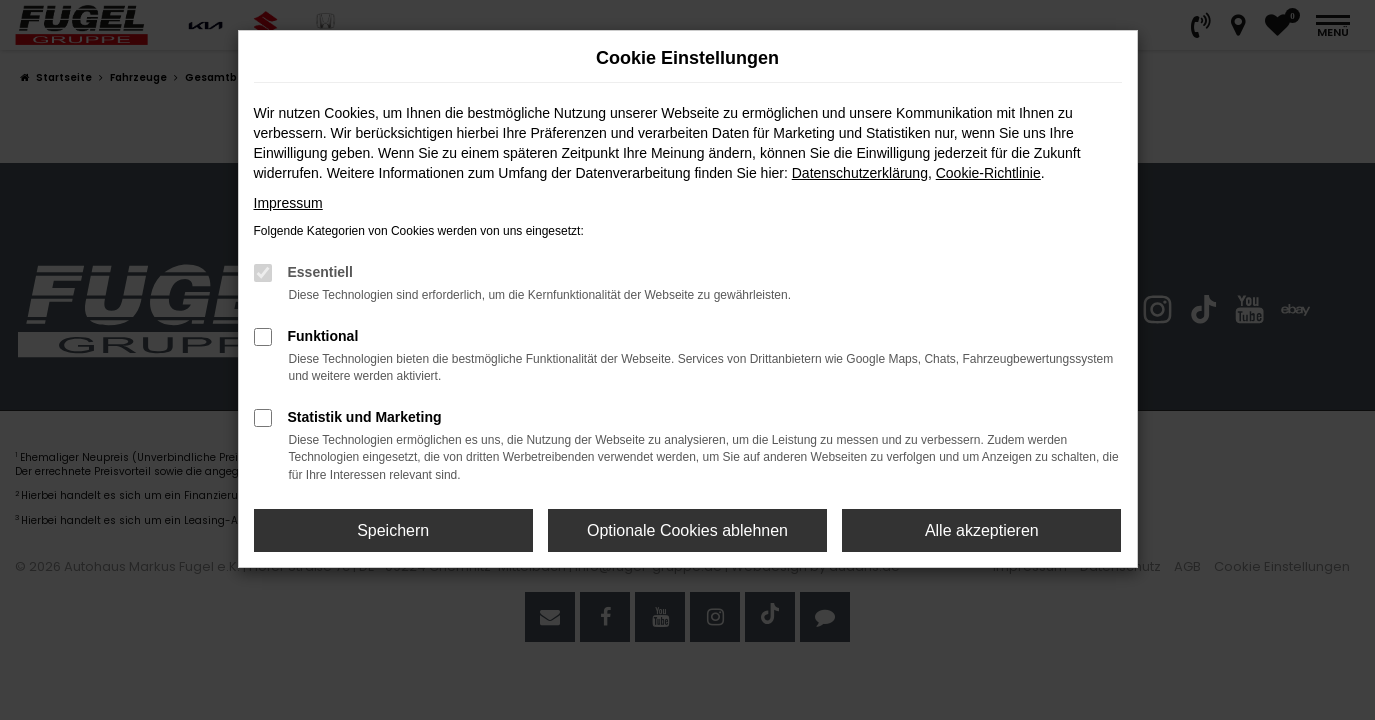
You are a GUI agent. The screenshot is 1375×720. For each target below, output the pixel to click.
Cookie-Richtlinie (988, 173)
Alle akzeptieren (982, 530)
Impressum (288, 203)
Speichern (393, 530)
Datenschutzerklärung (860, 173)
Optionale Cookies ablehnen (687, 530)
